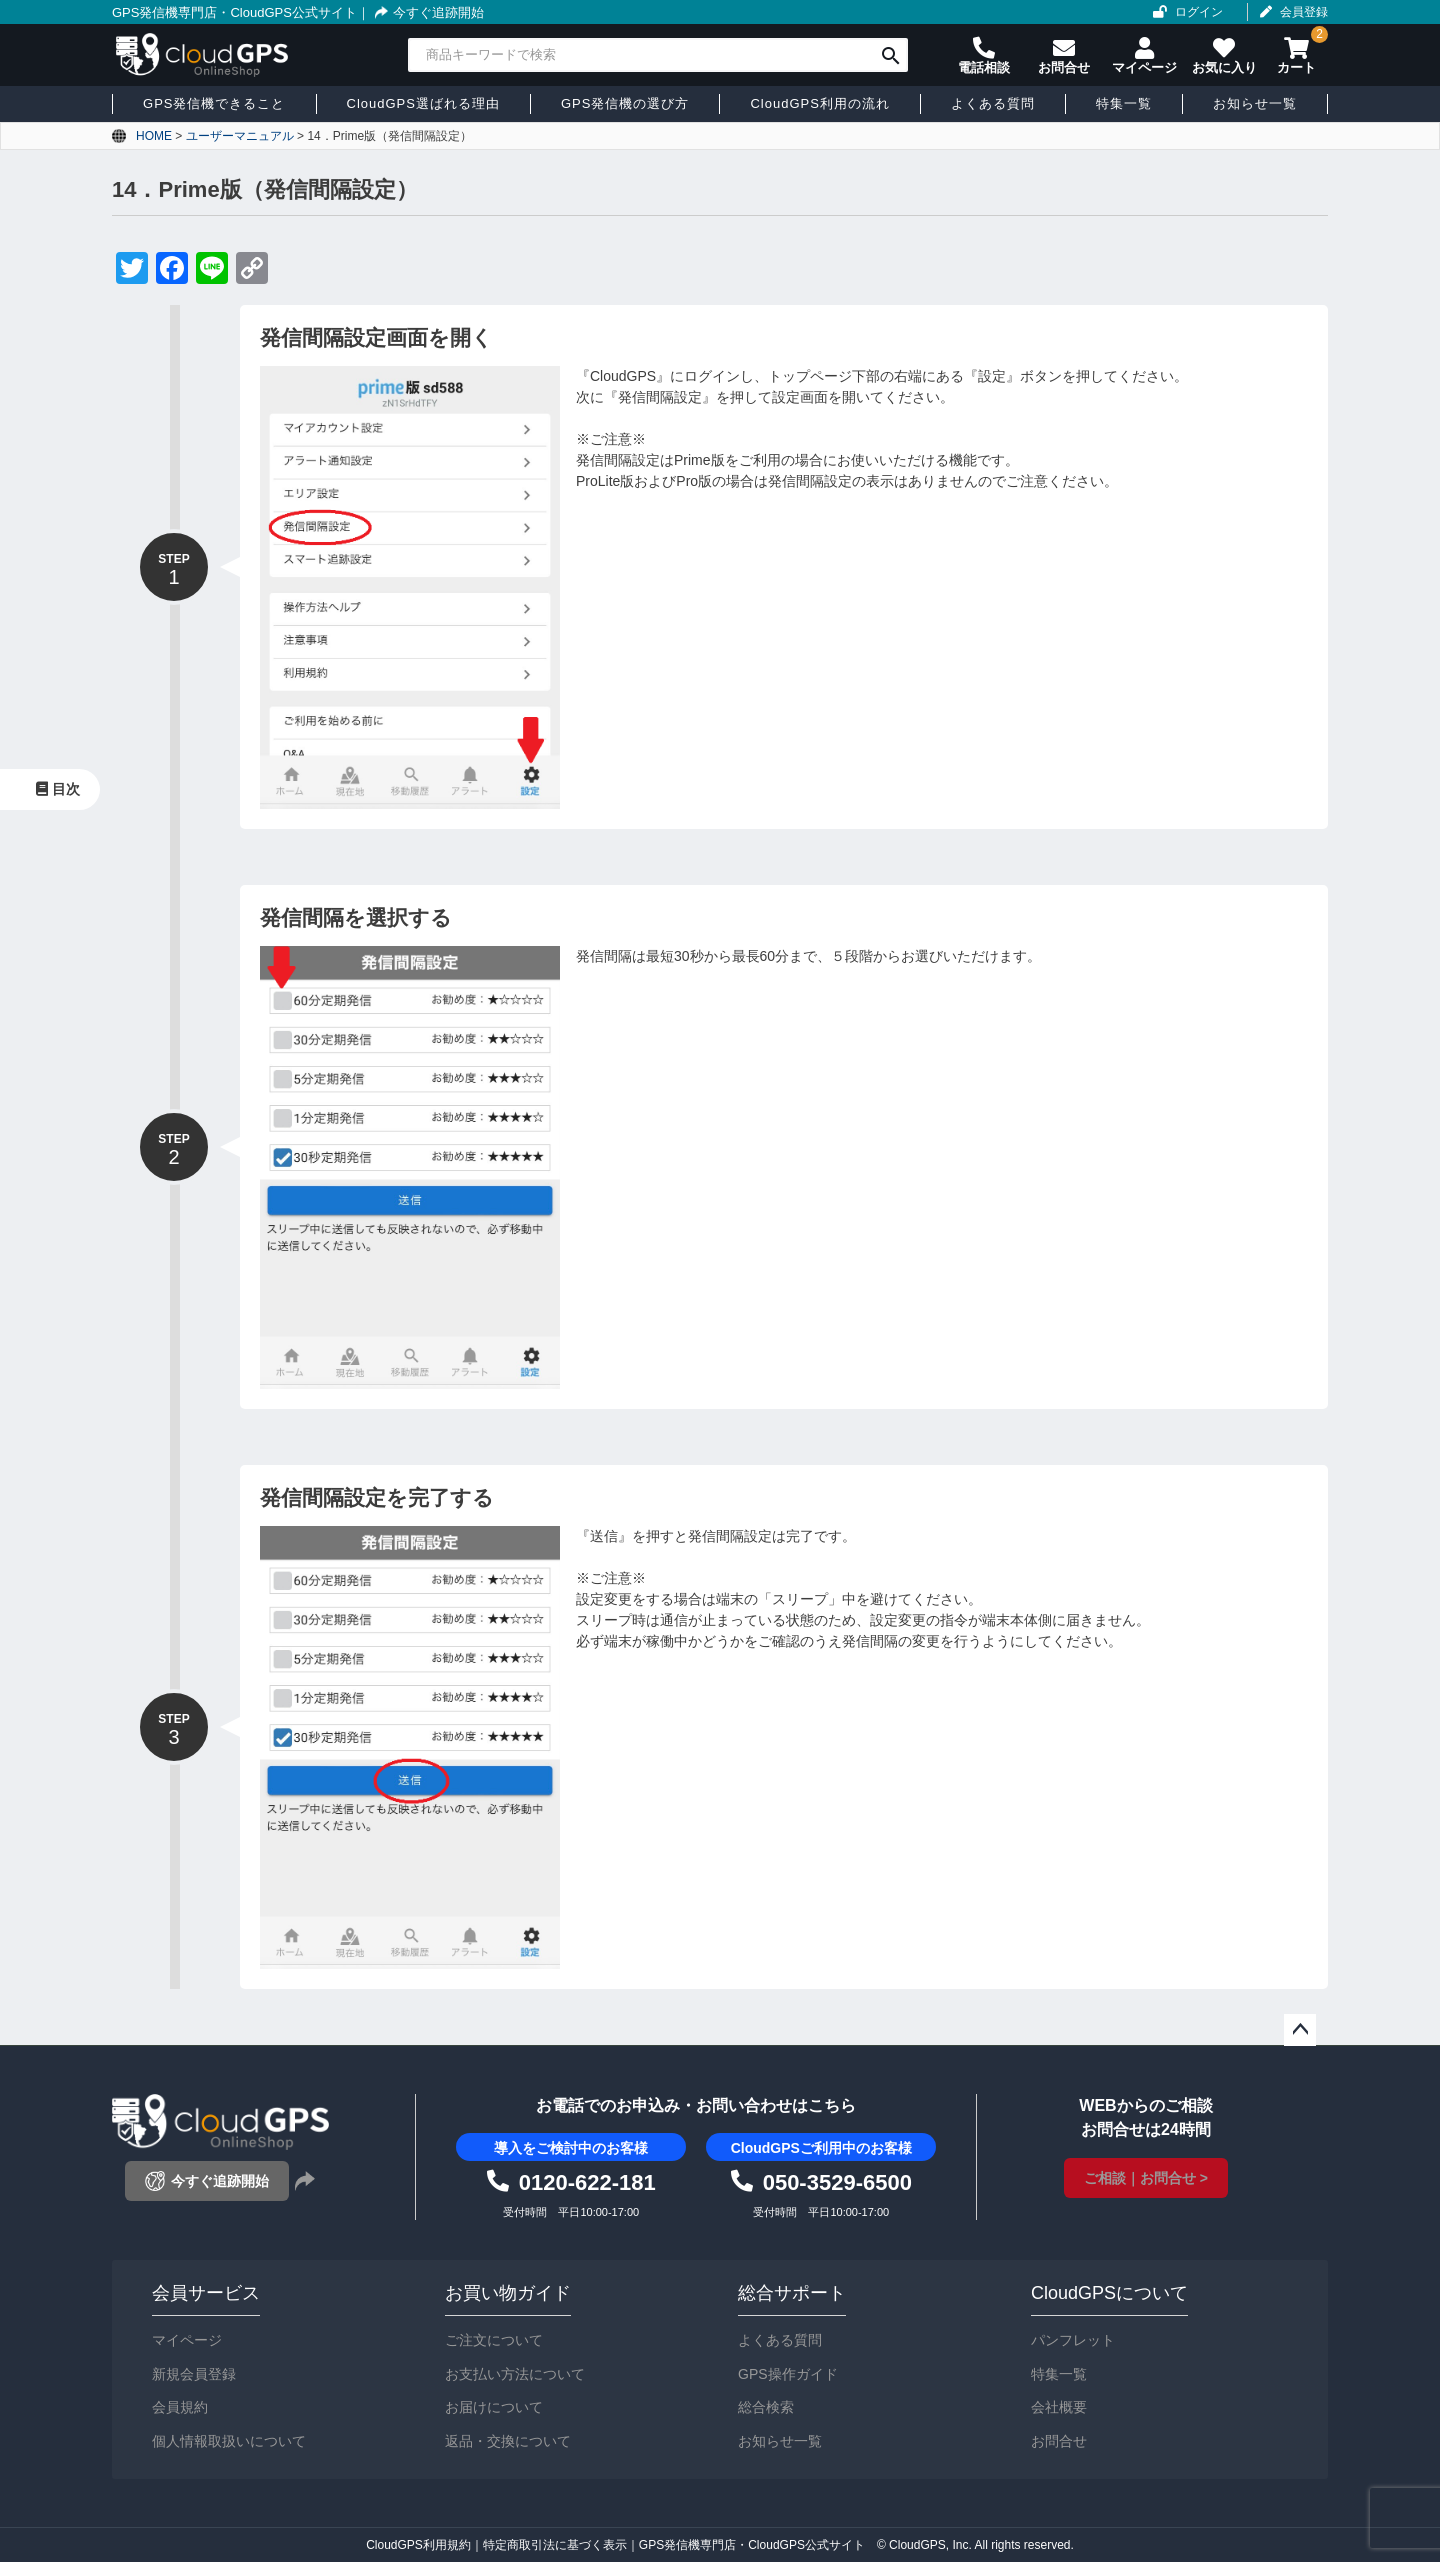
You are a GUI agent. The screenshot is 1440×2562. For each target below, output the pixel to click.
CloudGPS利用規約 (418, 2545)
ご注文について (494, 2340)
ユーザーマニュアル (240, 136)
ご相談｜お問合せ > (1146, 2178)
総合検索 (766, 2407)
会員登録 (1304, 12)
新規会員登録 (194, 2374)
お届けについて (494, 2407)
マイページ (187, 2340)
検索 (890, 55)
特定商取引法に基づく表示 (555, 2545)
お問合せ (1059, 2441)
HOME (154, 136)
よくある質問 (780, 2340)
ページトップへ (1300, 2030)
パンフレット (1073, 2340)
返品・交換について (508, 2441)
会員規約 (180, 2407)
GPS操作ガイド (788, 2374)
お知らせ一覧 (780, 2441)
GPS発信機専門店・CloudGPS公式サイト (234, 12)
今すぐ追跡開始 (427, 12)
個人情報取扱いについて (229, 2441)
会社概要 (1059, 2407)
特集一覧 (1059, 2374)
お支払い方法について (515, 2374)
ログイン (1199, 12)
